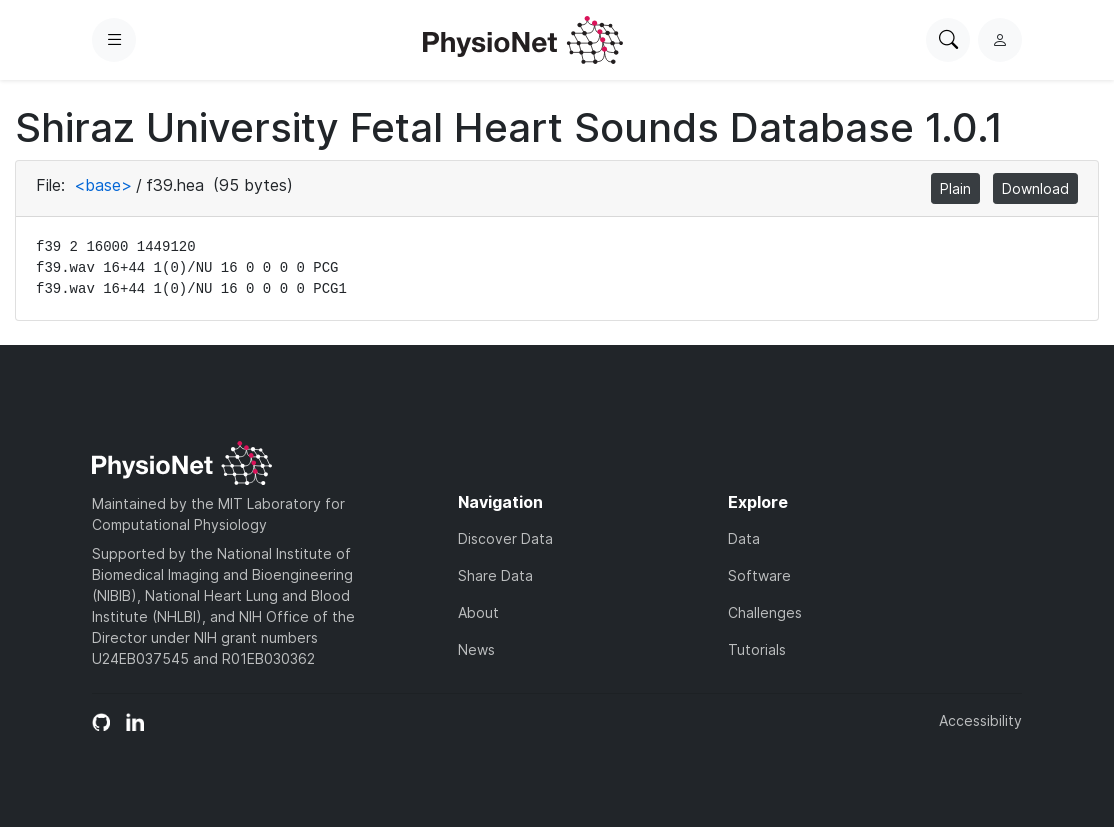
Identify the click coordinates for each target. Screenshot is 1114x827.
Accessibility (980, 720)
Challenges (765, 612)
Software (759, 575)
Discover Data (505, 538)
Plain (955, 188)
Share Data (495, 575)
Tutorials (757, 649)
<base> (103, 185)
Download (1035, 188)
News (476, 649)
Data (744, 538)
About (478, 612)
